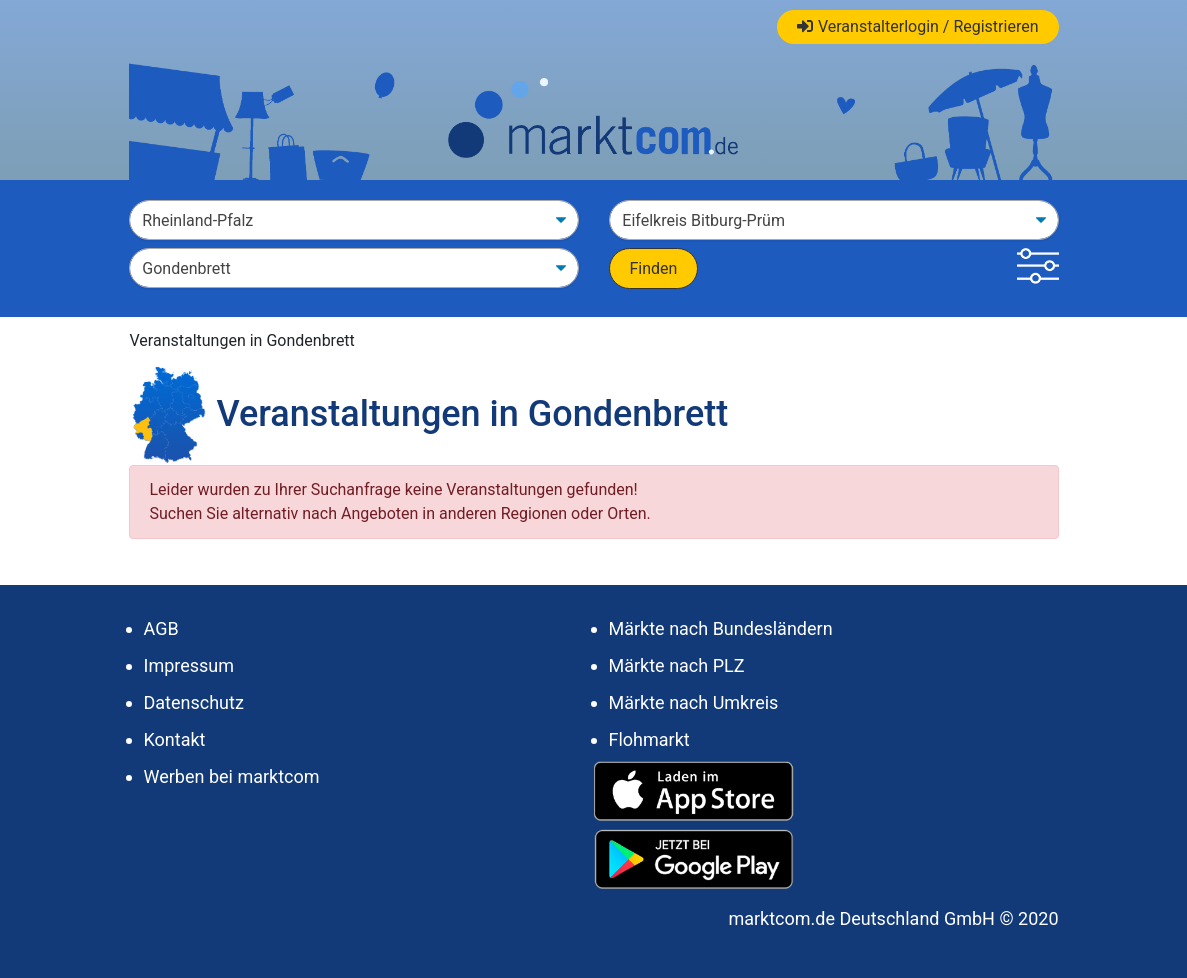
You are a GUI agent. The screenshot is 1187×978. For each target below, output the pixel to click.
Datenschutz (194, 702)
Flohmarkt (649, 739)
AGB (161, 628)
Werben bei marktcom (232, 776)
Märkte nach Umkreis (694, 702)
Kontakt (175, 739)
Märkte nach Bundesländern (721, 628)
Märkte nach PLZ (677, 665)
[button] (1037, 268)
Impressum (189, 665)
